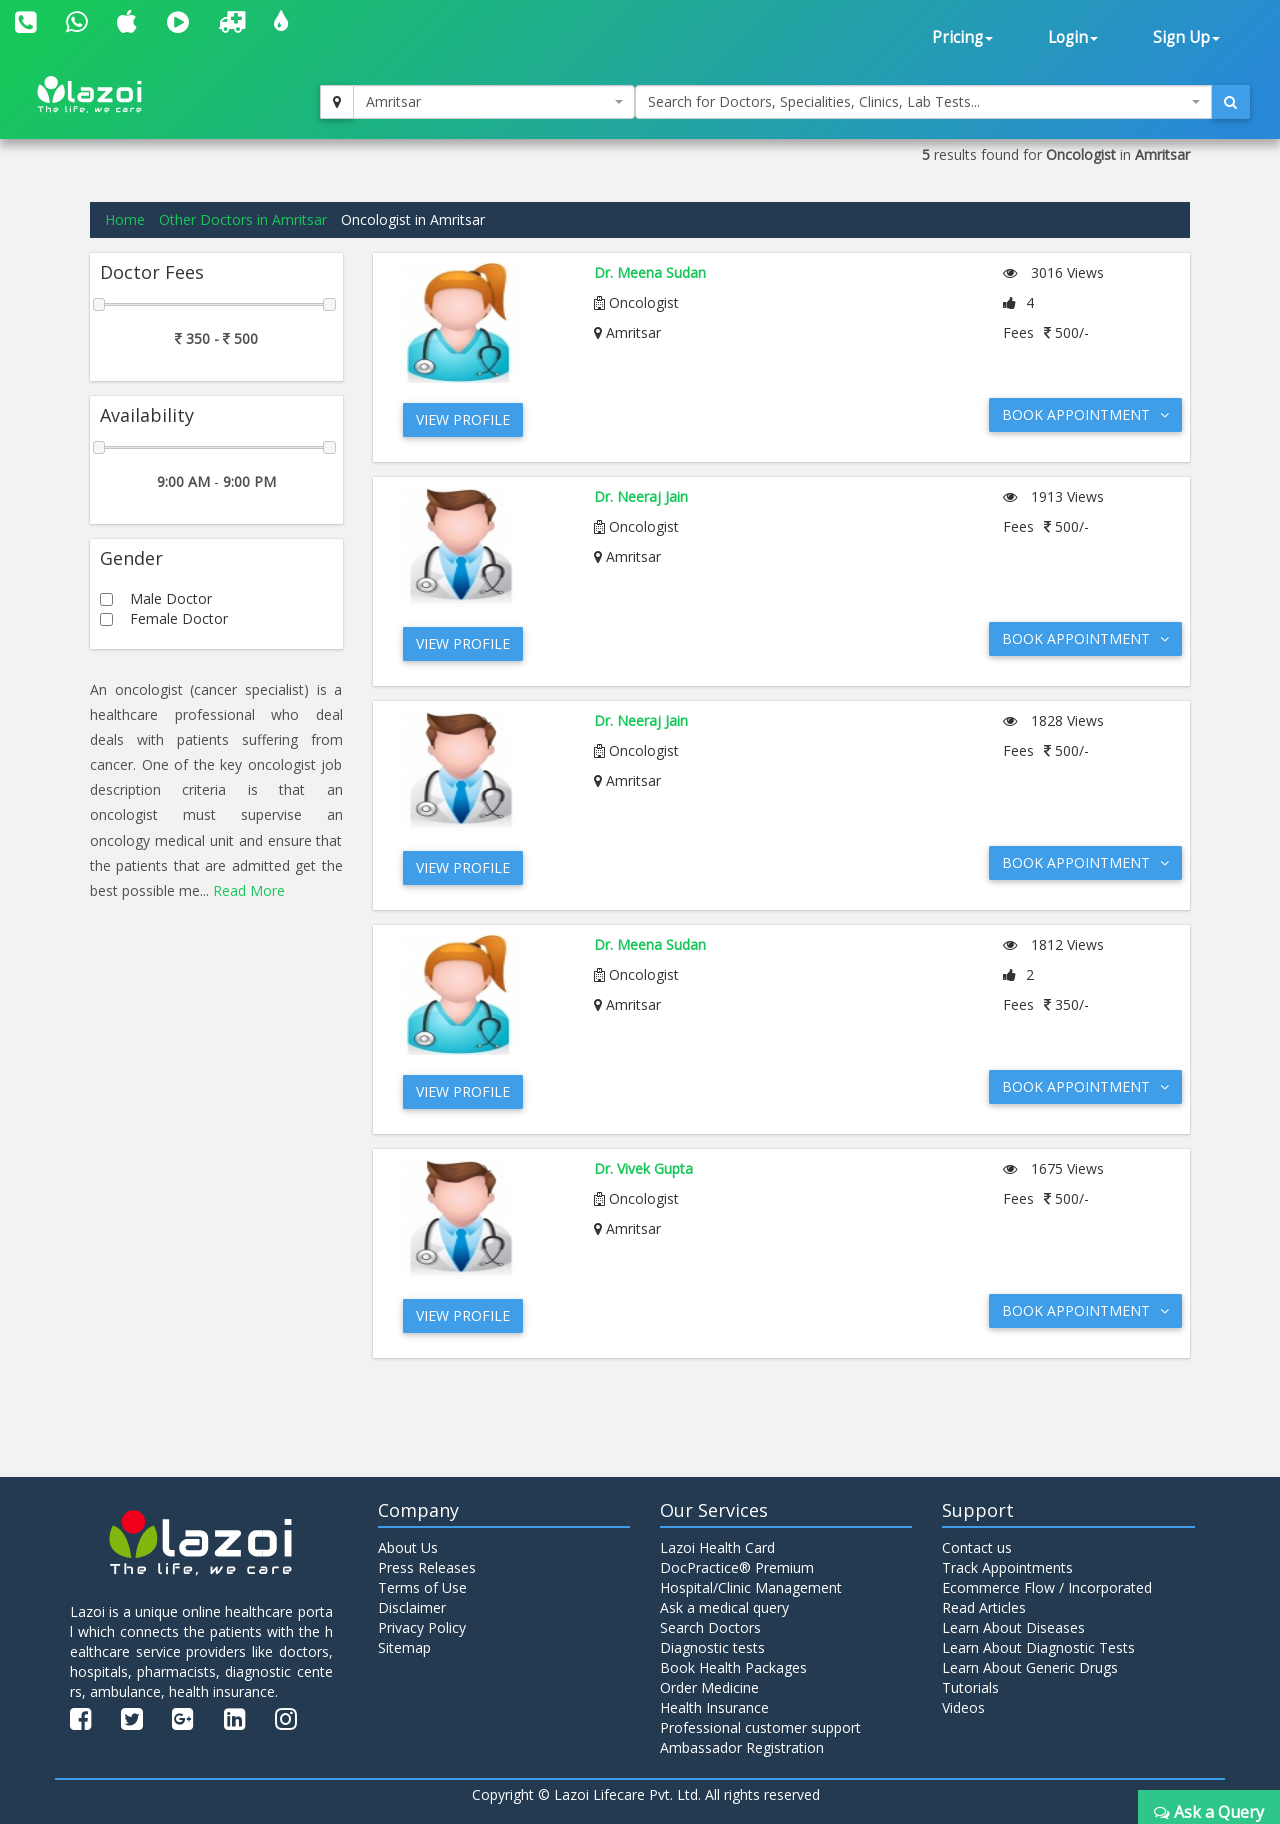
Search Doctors (710, 1627)
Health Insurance (714, 1707)
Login (1073, 37)
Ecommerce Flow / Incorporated (1047, 1587)
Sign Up (1186, 37)
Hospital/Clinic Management (751, 1587)
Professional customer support (760, 1727)
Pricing (962, 37)
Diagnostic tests (712, 1647)
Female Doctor (179, 618)
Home (125, 219)
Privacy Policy (422, 1627)
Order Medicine (709, 1687)
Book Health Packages (733, 1667)
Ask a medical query (724, 1607)
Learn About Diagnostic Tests (1038, 1647)
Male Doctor (171, 598)
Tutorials (970, 1687)
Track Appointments (1007, 1567)
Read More (249, 890)
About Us (408, 1547)
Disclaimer (412, 1607)
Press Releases (427, 1567)
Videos (963, 1707)
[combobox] (494, 102)
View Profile (463, 419)
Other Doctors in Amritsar (243, 219)
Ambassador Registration (742, 1747)
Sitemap (404, 1647)
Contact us (977, 1547)
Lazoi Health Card (717, 1547)
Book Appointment (1085, 414)
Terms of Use (422, 1587)
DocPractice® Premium (737, 1567)
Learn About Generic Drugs (1030, 1667)
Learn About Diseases (1013, 1627)
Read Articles (984, 1607)
